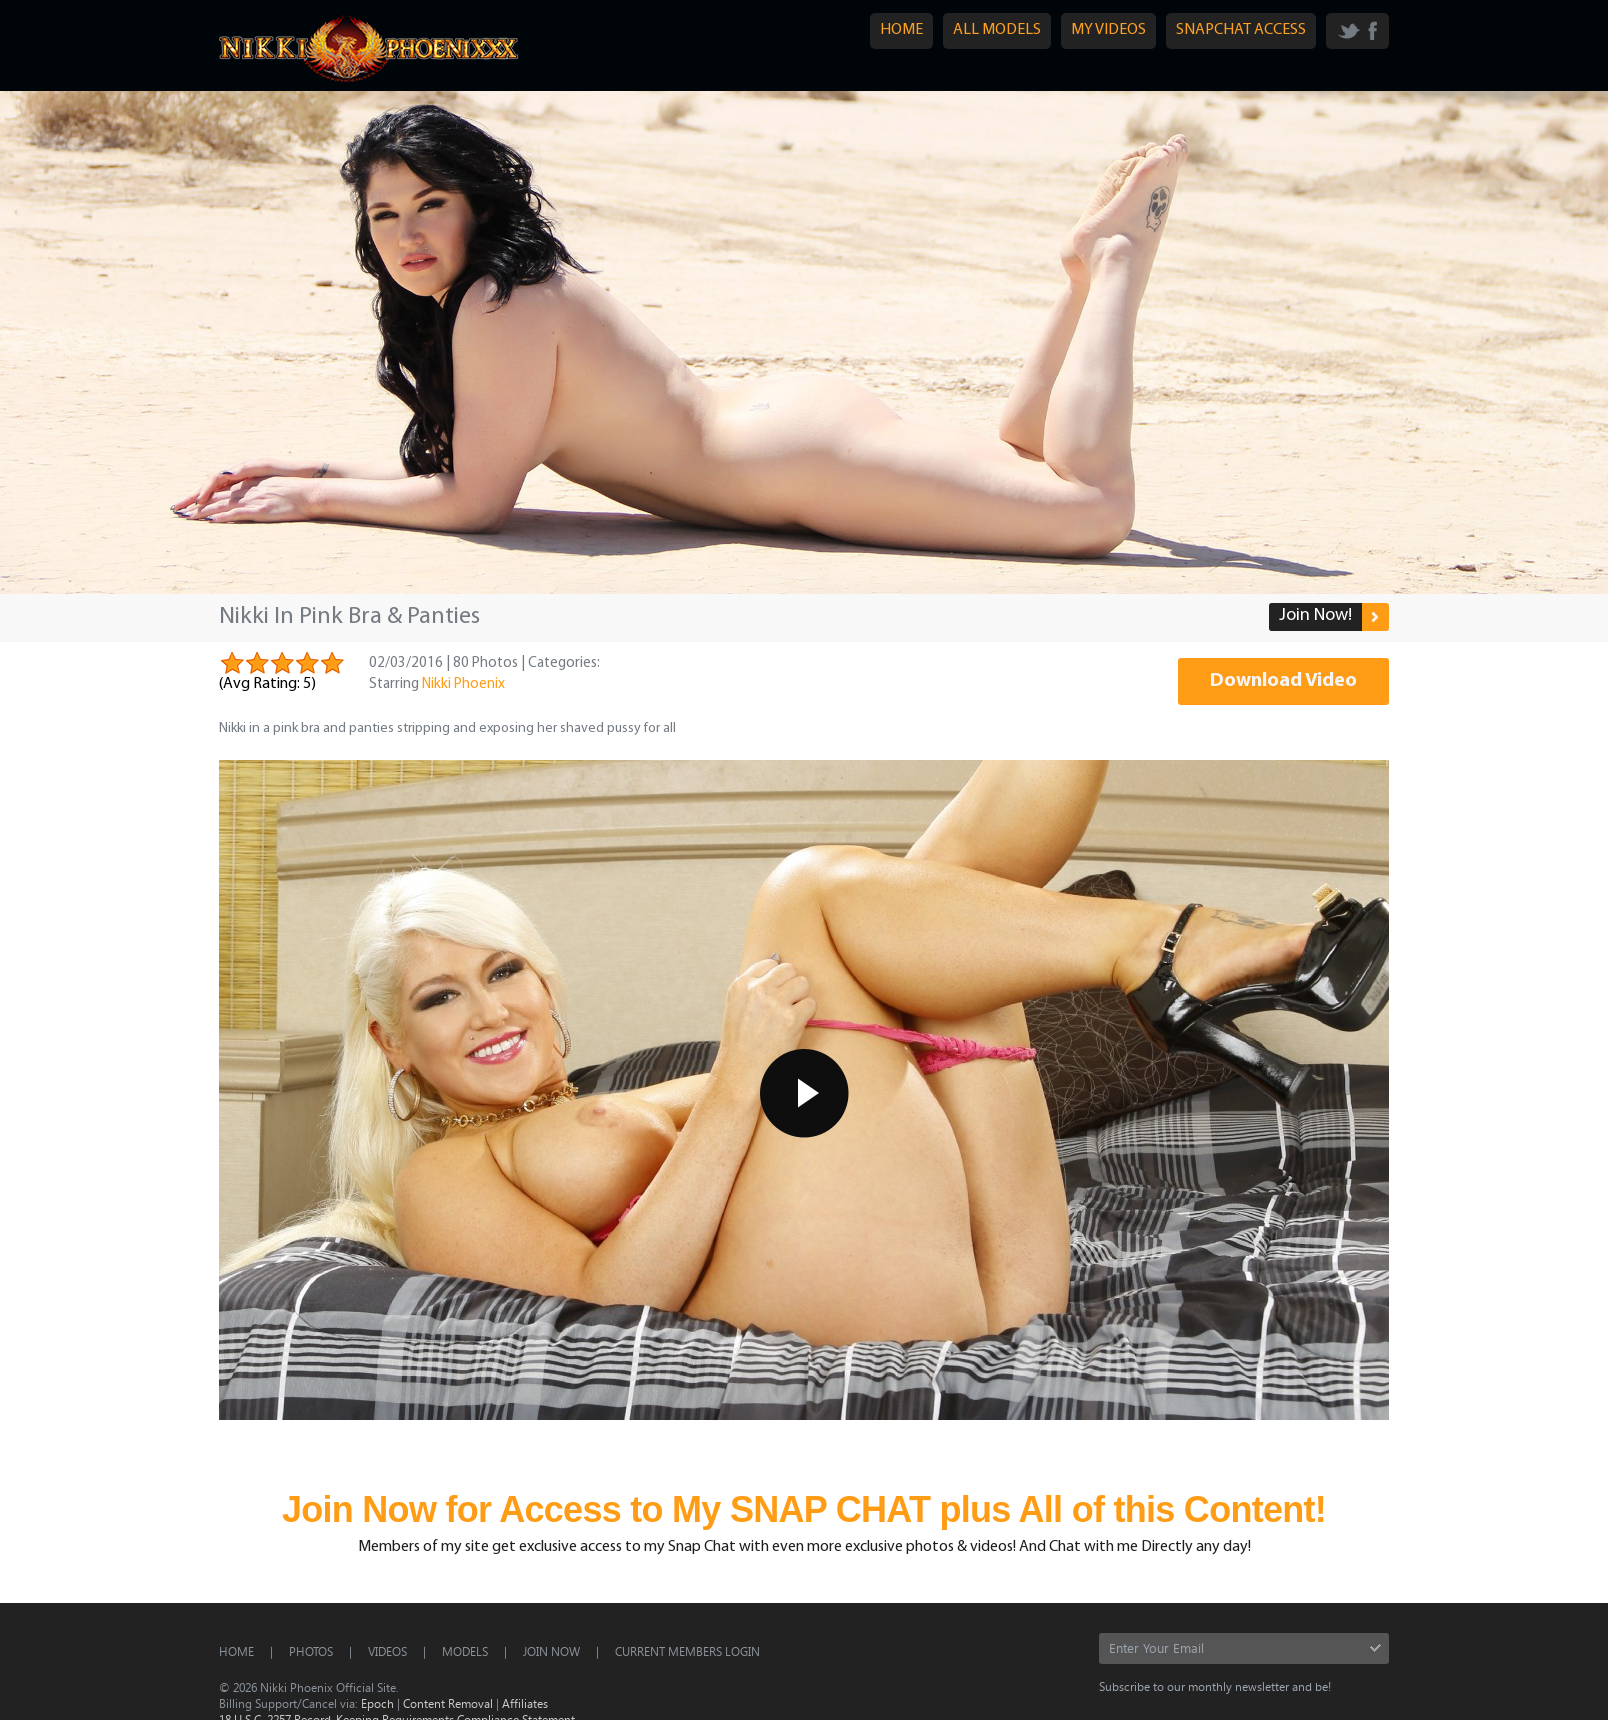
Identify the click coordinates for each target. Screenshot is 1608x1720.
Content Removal (448, 1703)
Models (465, 1651)
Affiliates (525, 1703)
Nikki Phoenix (463, 684)
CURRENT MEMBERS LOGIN (687, 1651)
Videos (387, 1651)
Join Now (551, 1651)
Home (236, 1651)
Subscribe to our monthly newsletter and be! (1215, 1686)
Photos (311, 1651)
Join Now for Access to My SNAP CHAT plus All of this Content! (804, 1509)
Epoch (377, 1703)
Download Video (1283, 681)
